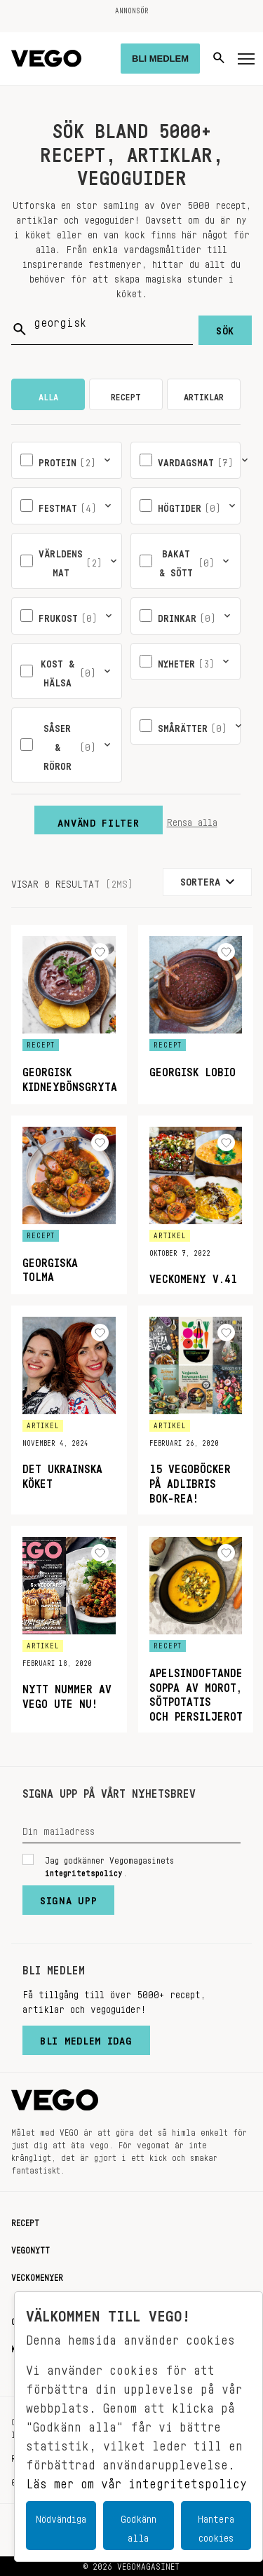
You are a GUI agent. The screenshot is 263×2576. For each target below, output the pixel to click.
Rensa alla (192, 819)
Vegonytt (30, 2248)
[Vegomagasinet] (46, 58)
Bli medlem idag (86, 2037)
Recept (25, 2221)
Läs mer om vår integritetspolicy (136, 2479)
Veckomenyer (37, 2275)
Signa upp (68, 1897)
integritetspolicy (84, 1871)
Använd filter (98, 820)
